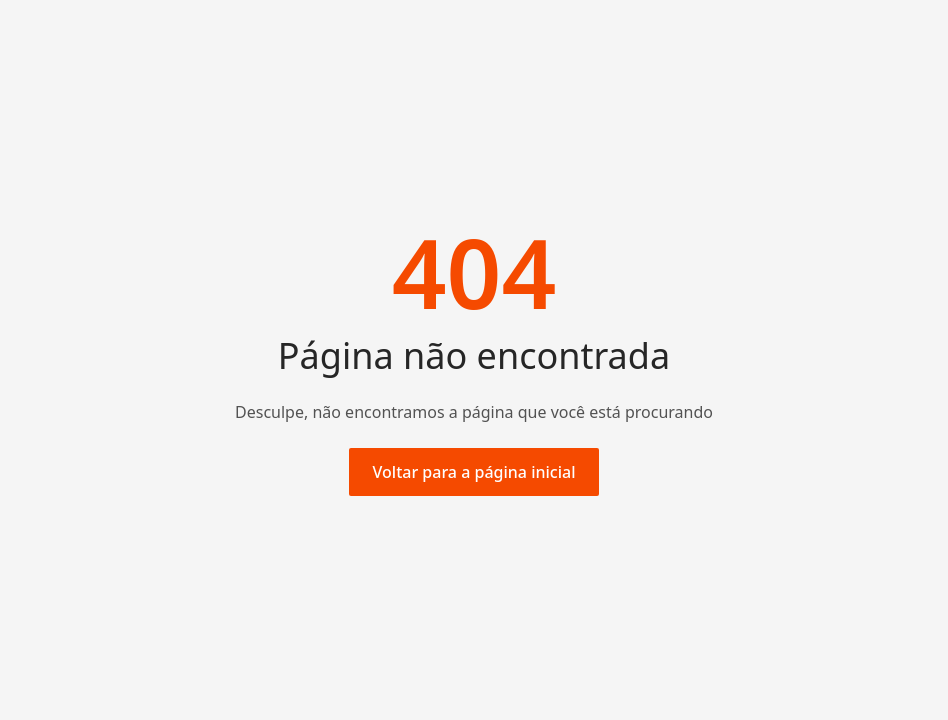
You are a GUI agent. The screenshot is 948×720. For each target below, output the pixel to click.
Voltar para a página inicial (474, 472)
